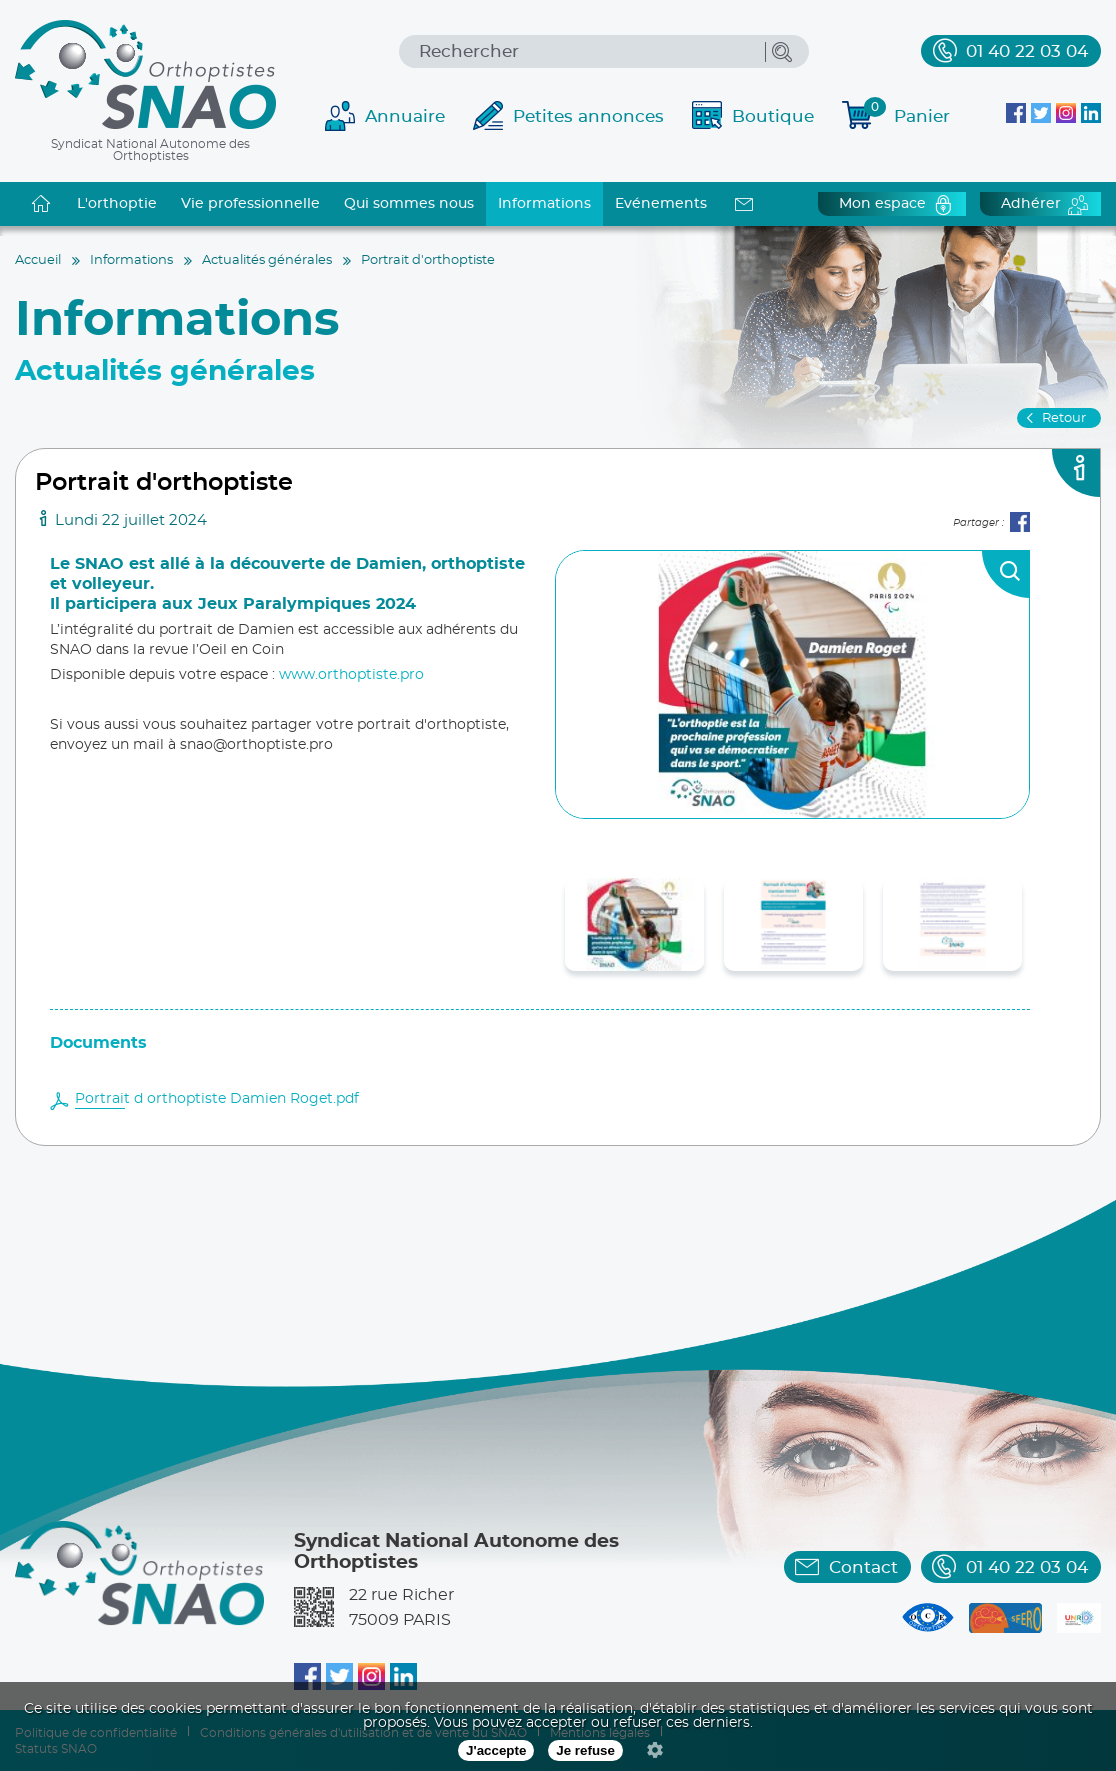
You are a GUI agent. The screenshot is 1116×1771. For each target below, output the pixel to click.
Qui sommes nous (409, 204)
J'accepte (496, 1750)
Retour (1064, 418)
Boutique (773, 116)
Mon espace (882, 204)
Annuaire (405, 116)
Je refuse (585, 1750)
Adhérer (1031, 204)
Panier (907, 114)
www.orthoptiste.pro (351, 675)
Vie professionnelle (250, 204)
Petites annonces (588, 116)
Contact (863, 1567)
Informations (544, 204)
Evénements (661, 204)
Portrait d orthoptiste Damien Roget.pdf (217, 1099)
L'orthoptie (117, 204)
